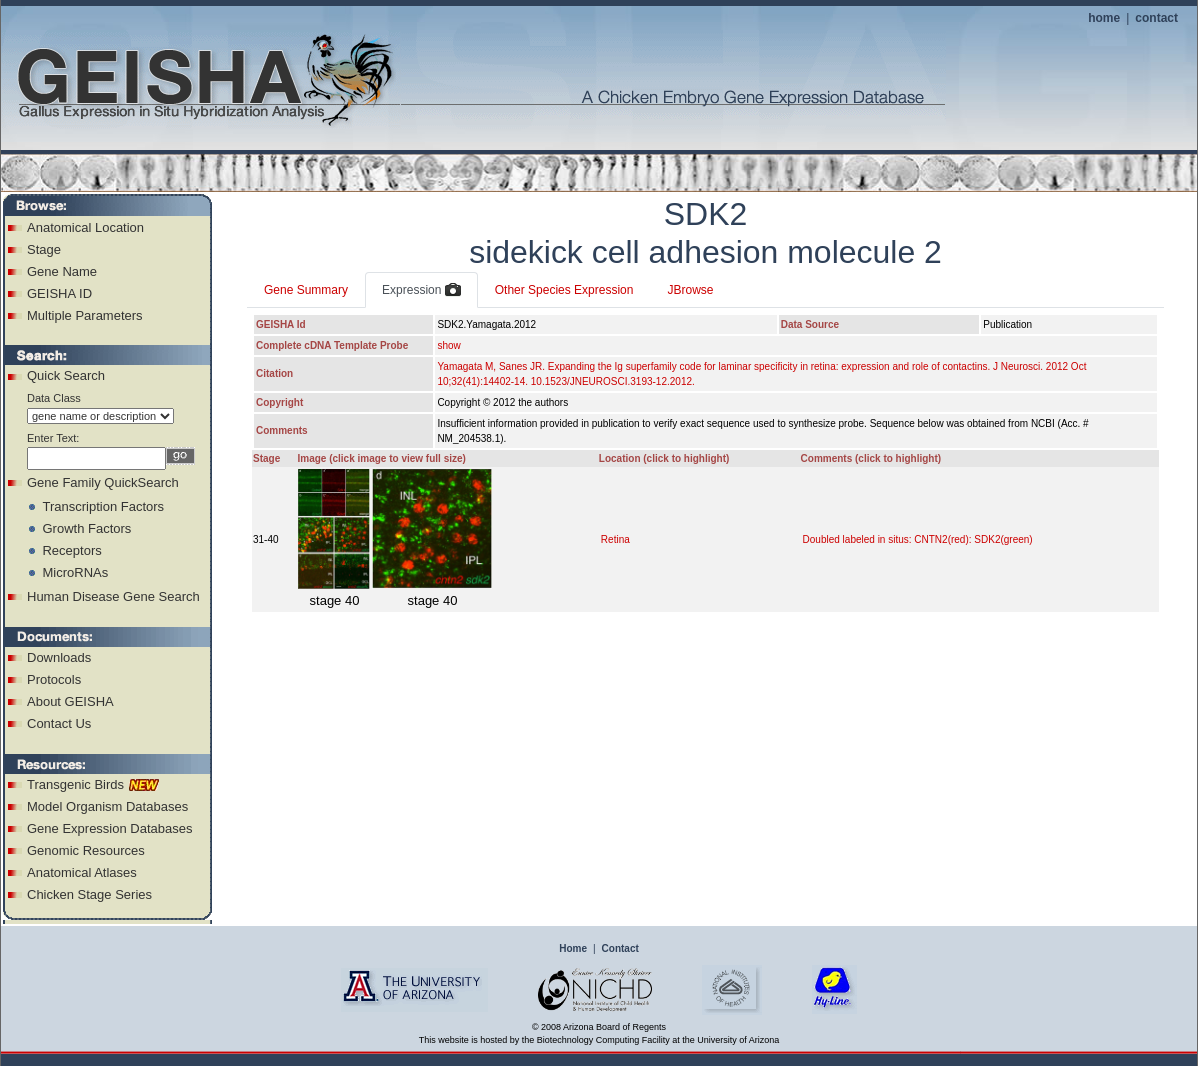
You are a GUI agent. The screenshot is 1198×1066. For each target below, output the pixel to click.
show (448, 345)
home (1104, 18)
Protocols (54, 679)
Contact (620, 948)
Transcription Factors (103, 506)
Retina (615, 539)
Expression (421, 291)
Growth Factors (86, 528)
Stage (44, 249)
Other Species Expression (564, 290)
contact (1156, 18)
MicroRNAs (75, 572)
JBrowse (690, 290)
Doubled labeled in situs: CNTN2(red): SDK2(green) (918, 539)
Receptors (71, 550)
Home (573, 948)
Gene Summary (306, 290)
